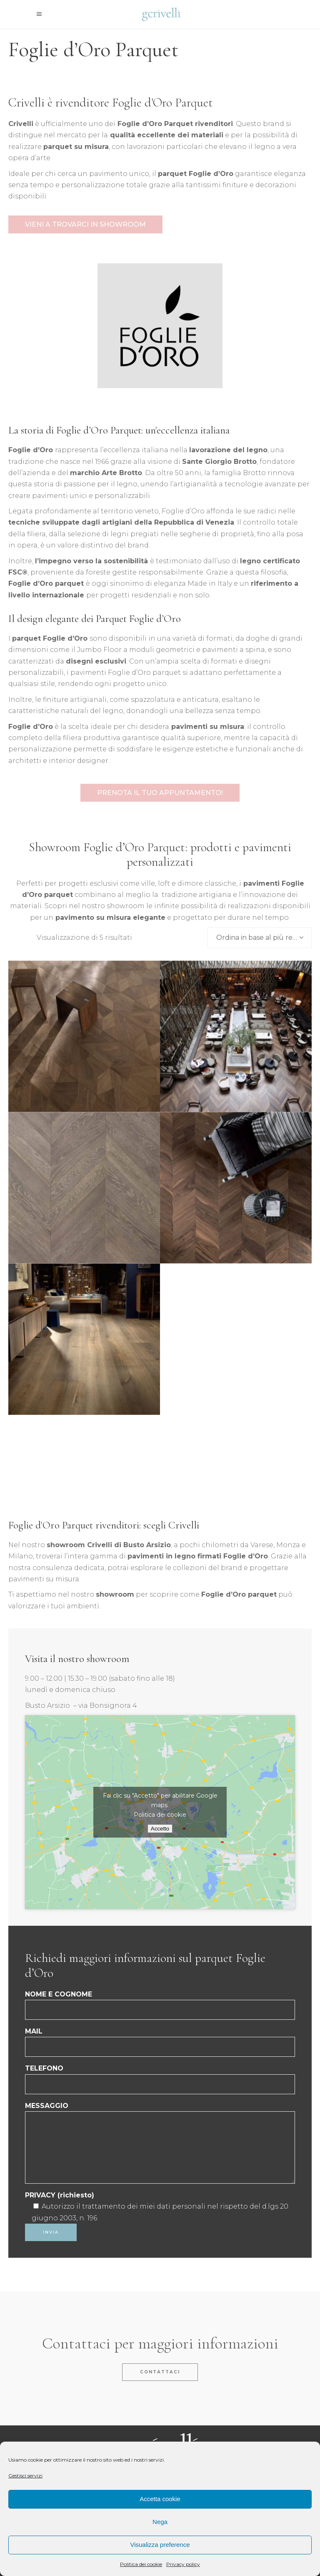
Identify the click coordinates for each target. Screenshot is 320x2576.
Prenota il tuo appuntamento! (160, 793)
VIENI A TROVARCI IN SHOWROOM (85, 224)
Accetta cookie (160, 2498)
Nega (160, 2521)
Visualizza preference (160, 2544)
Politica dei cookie (141, 2564)
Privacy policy (183, 2564)
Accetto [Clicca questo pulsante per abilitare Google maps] (160, 1828)
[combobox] (260, 937)
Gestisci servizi (25, 2475)
